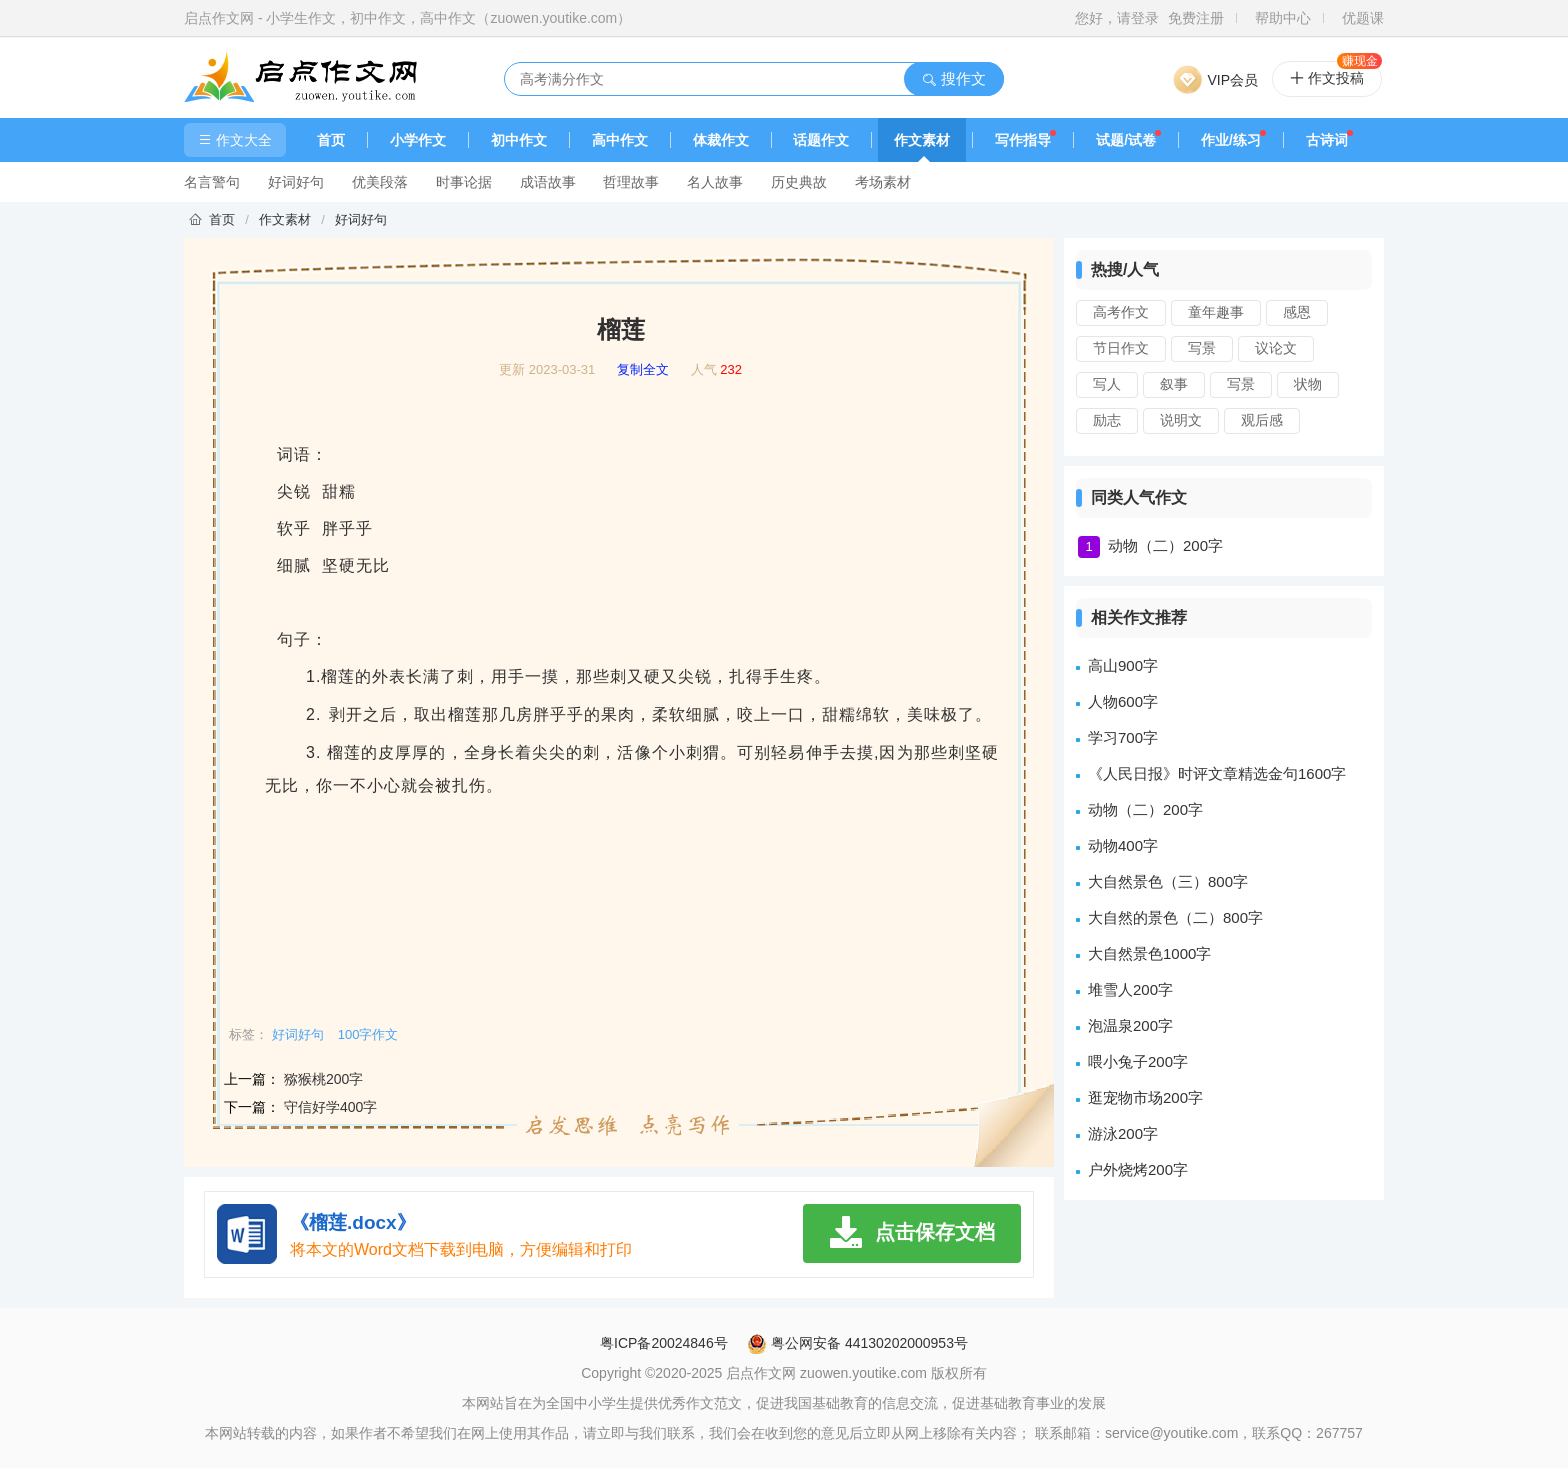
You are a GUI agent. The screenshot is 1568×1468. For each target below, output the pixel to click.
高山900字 (1123, 665)
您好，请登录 (1117, 18)
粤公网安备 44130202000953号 (857, 1343)
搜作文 (953, 78)
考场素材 (883, 182)
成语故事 (548, 182)
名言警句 (212, 182)
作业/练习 (1231, 140)
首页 (331, 140)
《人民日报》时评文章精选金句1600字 (1217, 773)
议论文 (1276, 348)
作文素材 (922, 140)
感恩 (1297, 312)
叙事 (1174, 384)
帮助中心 (1283, 18)
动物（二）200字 (1165, 545)
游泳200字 (1123, 1133)
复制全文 (643, 370)
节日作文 (1121, 348)
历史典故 (799, 182)
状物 (1308, 384)
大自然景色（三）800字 (1168, 881)
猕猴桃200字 (323, 1079)
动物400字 (1123, 845)
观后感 (1262, 420)
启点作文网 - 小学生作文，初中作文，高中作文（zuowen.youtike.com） (407, 18)
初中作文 (519, 140)
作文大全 (235, 140)
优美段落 (380, 182)
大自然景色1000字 (1149, 953)
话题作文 (821, 140)
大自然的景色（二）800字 (1175, 917)
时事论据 (464, 182)
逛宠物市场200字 (1145, 1097)
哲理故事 (631, 182)
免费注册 (1196, 18)
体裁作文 (721, 140)
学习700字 (1123, 737)
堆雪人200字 (1130, 989)
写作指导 (1023, 140)
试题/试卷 (1126, 140)
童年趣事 (1216, 312)
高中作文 (620, 140)
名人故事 (715, 182)
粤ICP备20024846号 (664, 1343)
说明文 (1181, 420)
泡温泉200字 (1130, 1025)
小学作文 (418, 140)
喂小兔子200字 (1138, 1061)
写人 (1107, 384)
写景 (1202, 348)
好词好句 (296, 182)
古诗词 (1327, 140)
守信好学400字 (330, 1107)
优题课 (1363, 18)
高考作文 (1121, 312)
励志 (1107, 420)
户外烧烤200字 (1138, 1169)
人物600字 (1123, 701)
